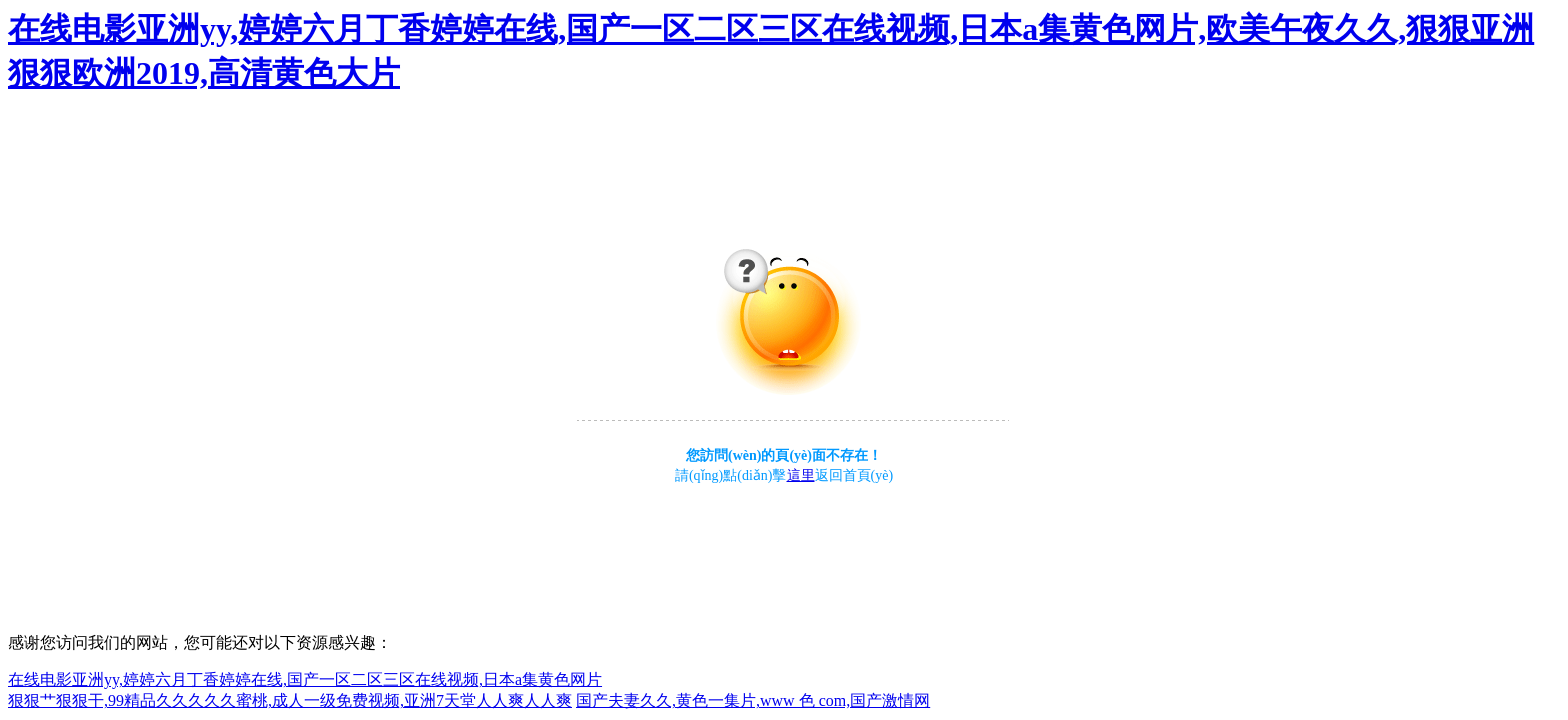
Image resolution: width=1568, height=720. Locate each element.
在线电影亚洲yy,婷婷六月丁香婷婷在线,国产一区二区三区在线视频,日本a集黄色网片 (305, 679)
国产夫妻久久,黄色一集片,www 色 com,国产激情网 (753, 700)
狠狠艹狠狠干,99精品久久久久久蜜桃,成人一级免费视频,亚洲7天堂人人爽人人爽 (290, 700)
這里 (801, 475)
